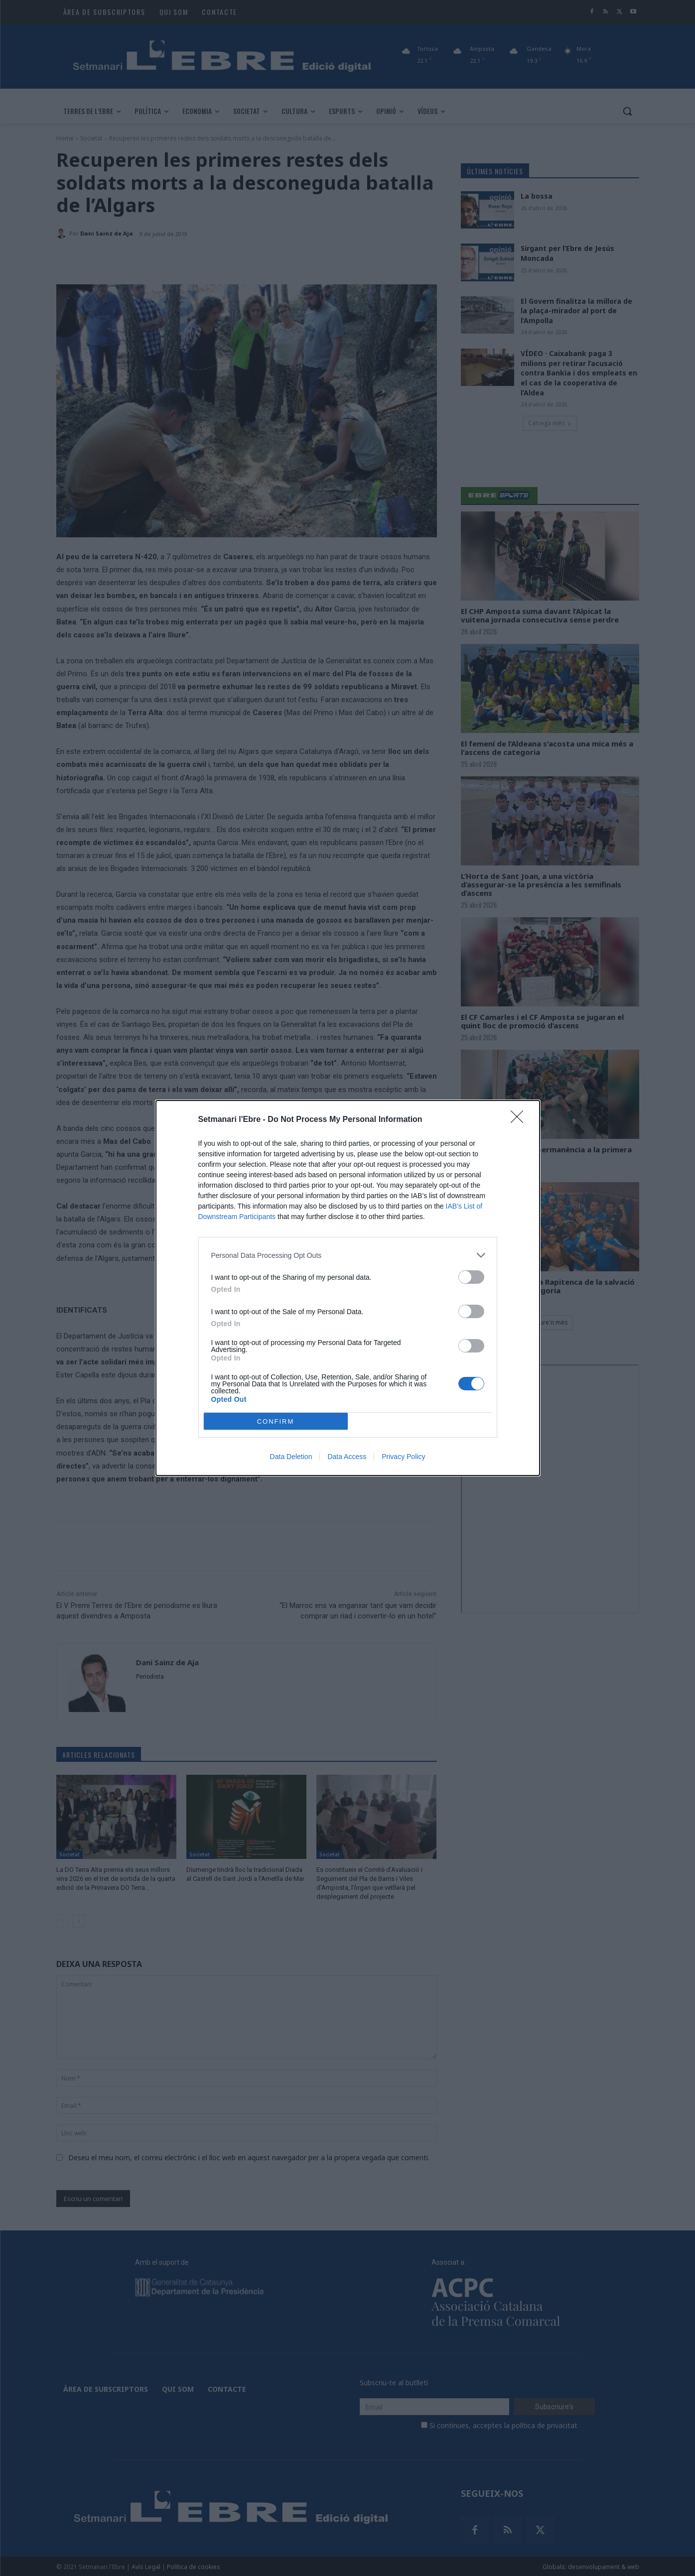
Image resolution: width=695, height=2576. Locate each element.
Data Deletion (291, 1457)
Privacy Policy (403, 1457)
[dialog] (348, 1288)
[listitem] (347, 1255)
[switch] (471, 1277)
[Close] (520, 1119)
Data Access (346, 1457)
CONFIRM (275, 1421)
